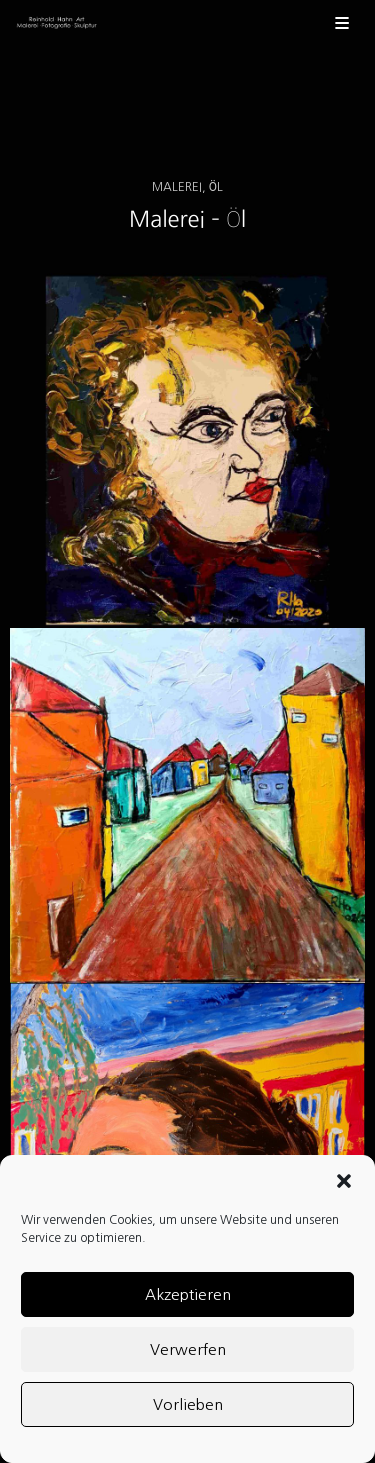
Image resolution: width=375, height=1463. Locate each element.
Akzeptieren (188, 1294)
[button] (344, 1181)
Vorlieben (188, 1404)
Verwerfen (188, 1349)
